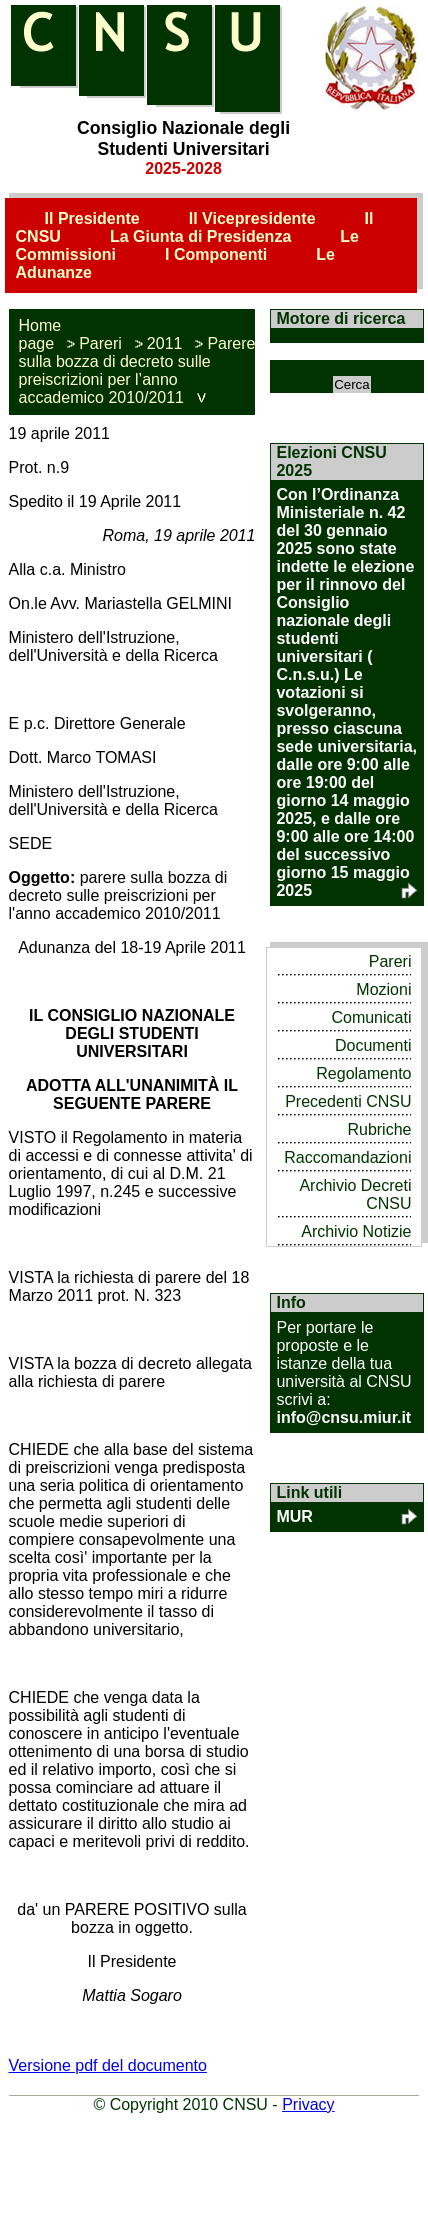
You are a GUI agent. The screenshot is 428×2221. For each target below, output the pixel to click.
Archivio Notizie (356, 1231)
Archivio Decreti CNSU (355, 1194)
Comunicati (371, 1017)
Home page (40, 334)
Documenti (373, 1045)
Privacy (308, 2104)
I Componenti (216, 254)
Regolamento (363, 1073)
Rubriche (379, 1129)
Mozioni (383, 989)
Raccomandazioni (347, 1157)
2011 (165, 343)
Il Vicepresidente (252, 218)
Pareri (100, 343)
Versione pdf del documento (108, 2065)
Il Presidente (92, 218)
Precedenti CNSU (348, 1101)
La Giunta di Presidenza (200, 236)
